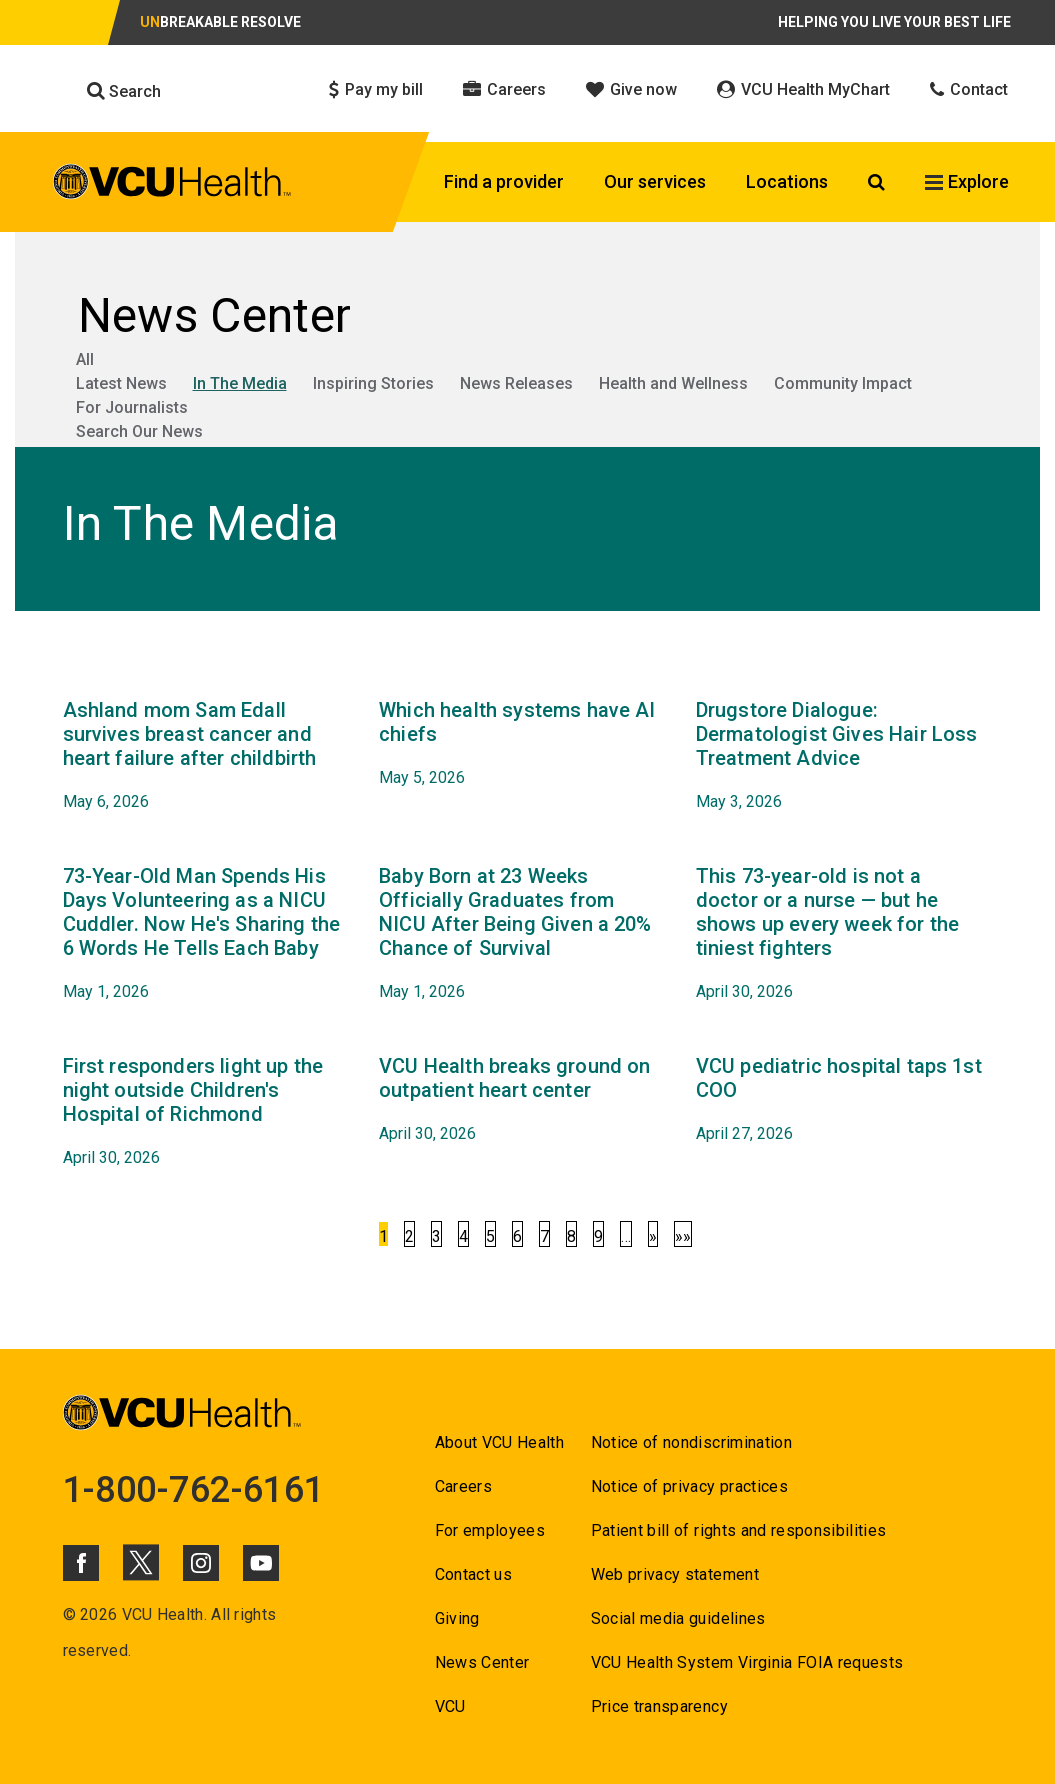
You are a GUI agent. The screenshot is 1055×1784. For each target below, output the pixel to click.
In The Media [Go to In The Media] (240, 383)
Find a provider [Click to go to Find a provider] (504, 181)
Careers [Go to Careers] (463, 1486)
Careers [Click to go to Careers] (504, 89)
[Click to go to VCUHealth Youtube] (261, 1563)
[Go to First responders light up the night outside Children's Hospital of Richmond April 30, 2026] (206, 1112)
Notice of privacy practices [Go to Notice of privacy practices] (689, 1486)
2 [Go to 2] (409, 1236)
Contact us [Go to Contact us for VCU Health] (473, 1574)
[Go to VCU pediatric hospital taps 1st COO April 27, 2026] (839, 1100)
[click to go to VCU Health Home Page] (172, 185)
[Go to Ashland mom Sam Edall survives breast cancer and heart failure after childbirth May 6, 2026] (206, 756)
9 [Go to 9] (598, 1236)
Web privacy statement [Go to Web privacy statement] (675, 1574)
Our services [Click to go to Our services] (655, 181)
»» (683, 1236)
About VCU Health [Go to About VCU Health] (499, 1442)
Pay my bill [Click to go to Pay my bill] (376, 89)
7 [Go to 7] (544, 1236)
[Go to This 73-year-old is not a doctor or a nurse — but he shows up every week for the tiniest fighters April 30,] (839, 934)
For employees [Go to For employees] (490, 1530)
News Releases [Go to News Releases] (516, 383)
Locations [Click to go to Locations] (787, 181)
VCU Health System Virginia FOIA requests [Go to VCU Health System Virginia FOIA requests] (747, 1662)
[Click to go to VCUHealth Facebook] (81, 1563)
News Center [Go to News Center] (482, 1662)
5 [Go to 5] (490, 1236)
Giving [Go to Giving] (457, 1618)
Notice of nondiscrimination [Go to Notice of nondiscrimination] (691, 1442)
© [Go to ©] (69, 1614)
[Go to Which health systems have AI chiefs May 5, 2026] (522, 744)
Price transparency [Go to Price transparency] (659, 1706)
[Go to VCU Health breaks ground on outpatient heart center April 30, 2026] (522, 1100)
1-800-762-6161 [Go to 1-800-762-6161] (194, 1490)
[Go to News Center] (528, 316)
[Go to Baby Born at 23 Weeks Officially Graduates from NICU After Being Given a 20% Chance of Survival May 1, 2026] (522, 934)
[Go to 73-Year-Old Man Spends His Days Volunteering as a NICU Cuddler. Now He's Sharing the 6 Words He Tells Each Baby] (206, 934)
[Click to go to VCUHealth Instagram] (201, 1563)
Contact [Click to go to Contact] (969, 89)
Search (124, 91)
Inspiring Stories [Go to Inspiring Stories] (373, 383)
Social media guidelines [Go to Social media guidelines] (678, 1618)
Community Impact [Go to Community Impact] (843, 383)
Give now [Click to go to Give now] (631, 89)
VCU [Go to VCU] (450, 1706)
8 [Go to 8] (571, 1236)
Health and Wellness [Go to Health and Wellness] (673, 383)
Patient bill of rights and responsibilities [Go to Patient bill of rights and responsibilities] (739, 1530)
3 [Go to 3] (436, 1236)
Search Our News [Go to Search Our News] (139, 431)
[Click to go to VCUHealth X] (141, 1562)
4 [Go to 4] (463, 1236)
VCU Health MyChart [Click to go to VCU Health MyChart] (803, 89)
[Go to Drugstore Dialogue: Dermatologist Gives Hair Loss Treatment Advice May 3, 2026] (839, 756)
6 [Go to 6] (517, 1236)
